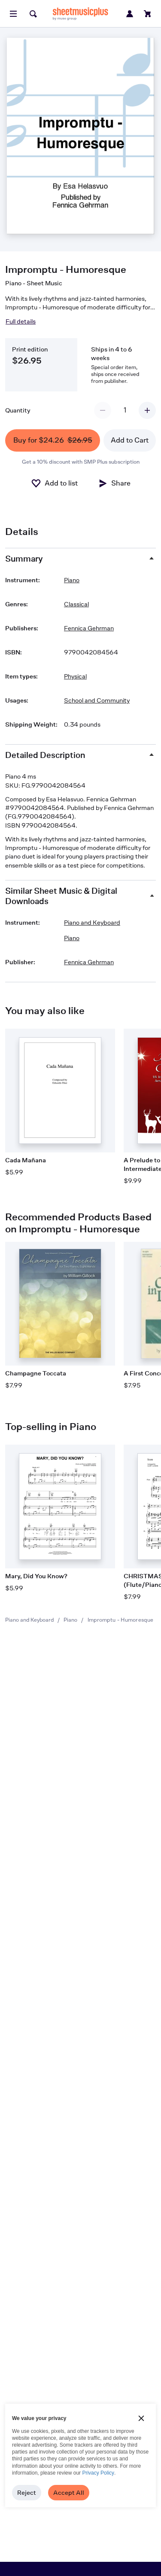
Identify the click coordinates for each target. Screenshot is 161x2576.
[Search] (33, 14)
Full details (21, 321)
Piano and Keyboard (29, 1619)
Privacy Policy (98, 2473)
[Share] (114, 483)
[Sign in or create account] (129, 14)
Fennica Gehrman (89, 628)
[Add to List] (54, 483)
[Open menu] (13, 14)
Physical (75, 676)
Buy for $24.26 (52, 441)
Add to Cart (130, 440)
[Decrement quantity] (102, 410)
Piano (70, 1619)
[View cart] (148, 14)
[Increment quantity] (147, 410)
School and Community (97, 700)
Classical (76, 604)
